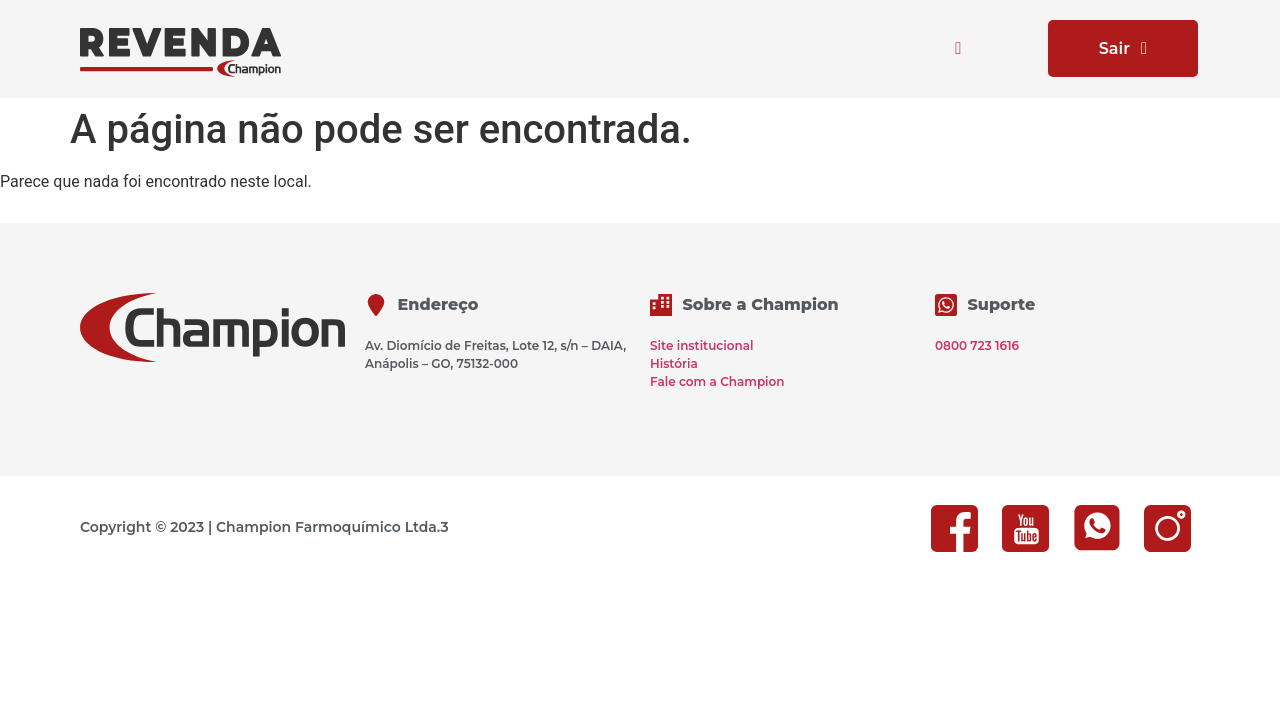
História (674, 363)
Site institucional (701, 345)
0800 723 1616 (977, 345)
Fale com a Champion (717, 381)
